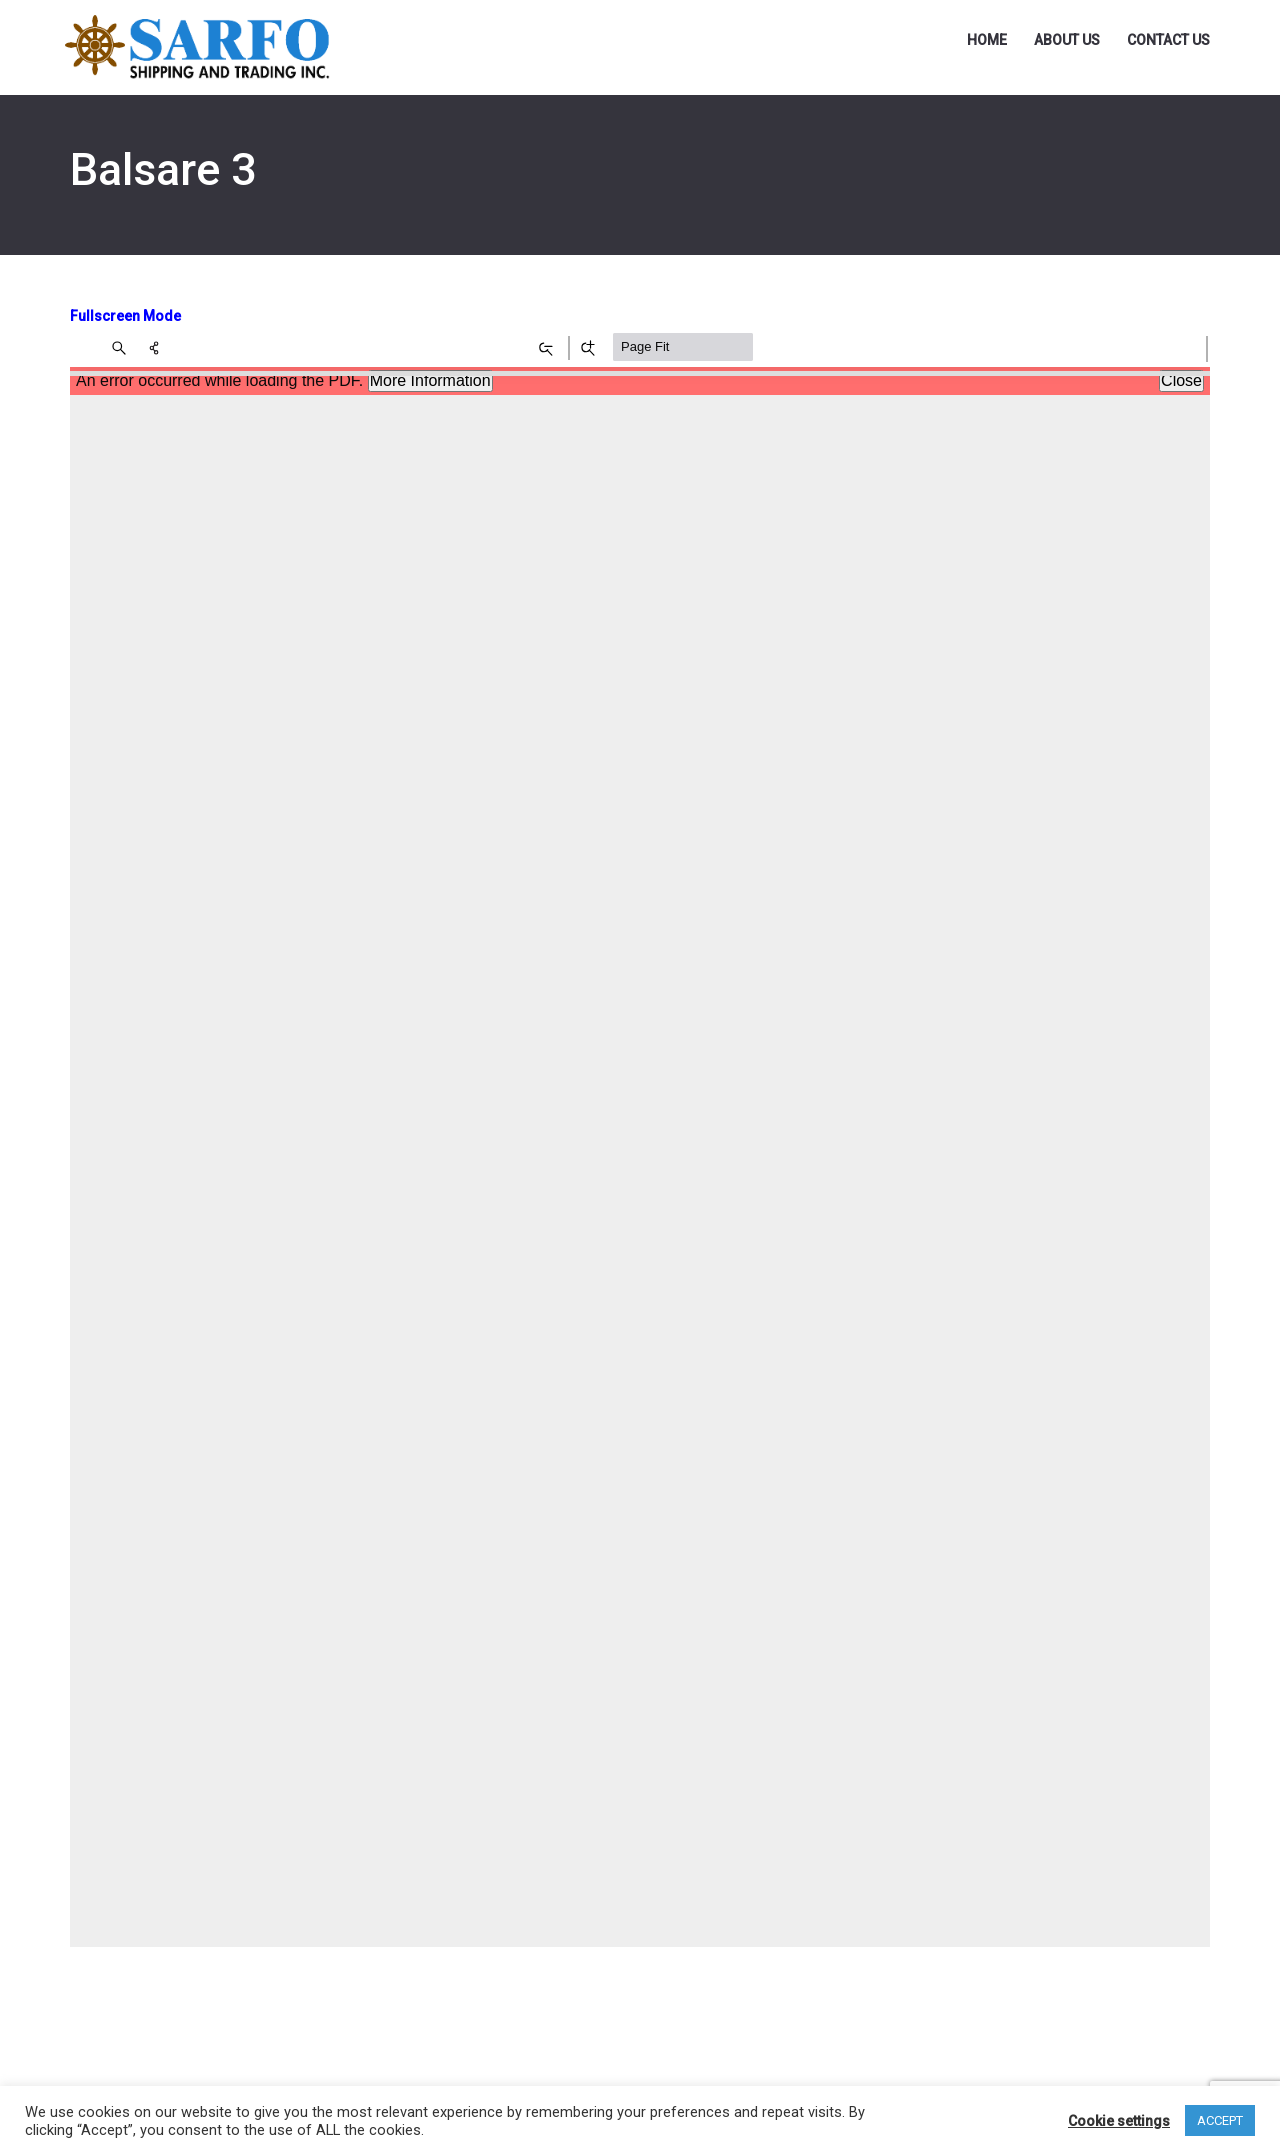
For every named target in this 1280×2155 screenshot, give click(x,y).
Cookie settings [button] (1119, 2121)
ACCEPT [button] (1220, 2120)
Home (987, 40)
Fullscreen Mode (125, 316)
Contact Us (1168, 40)
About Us (1067, 40)
